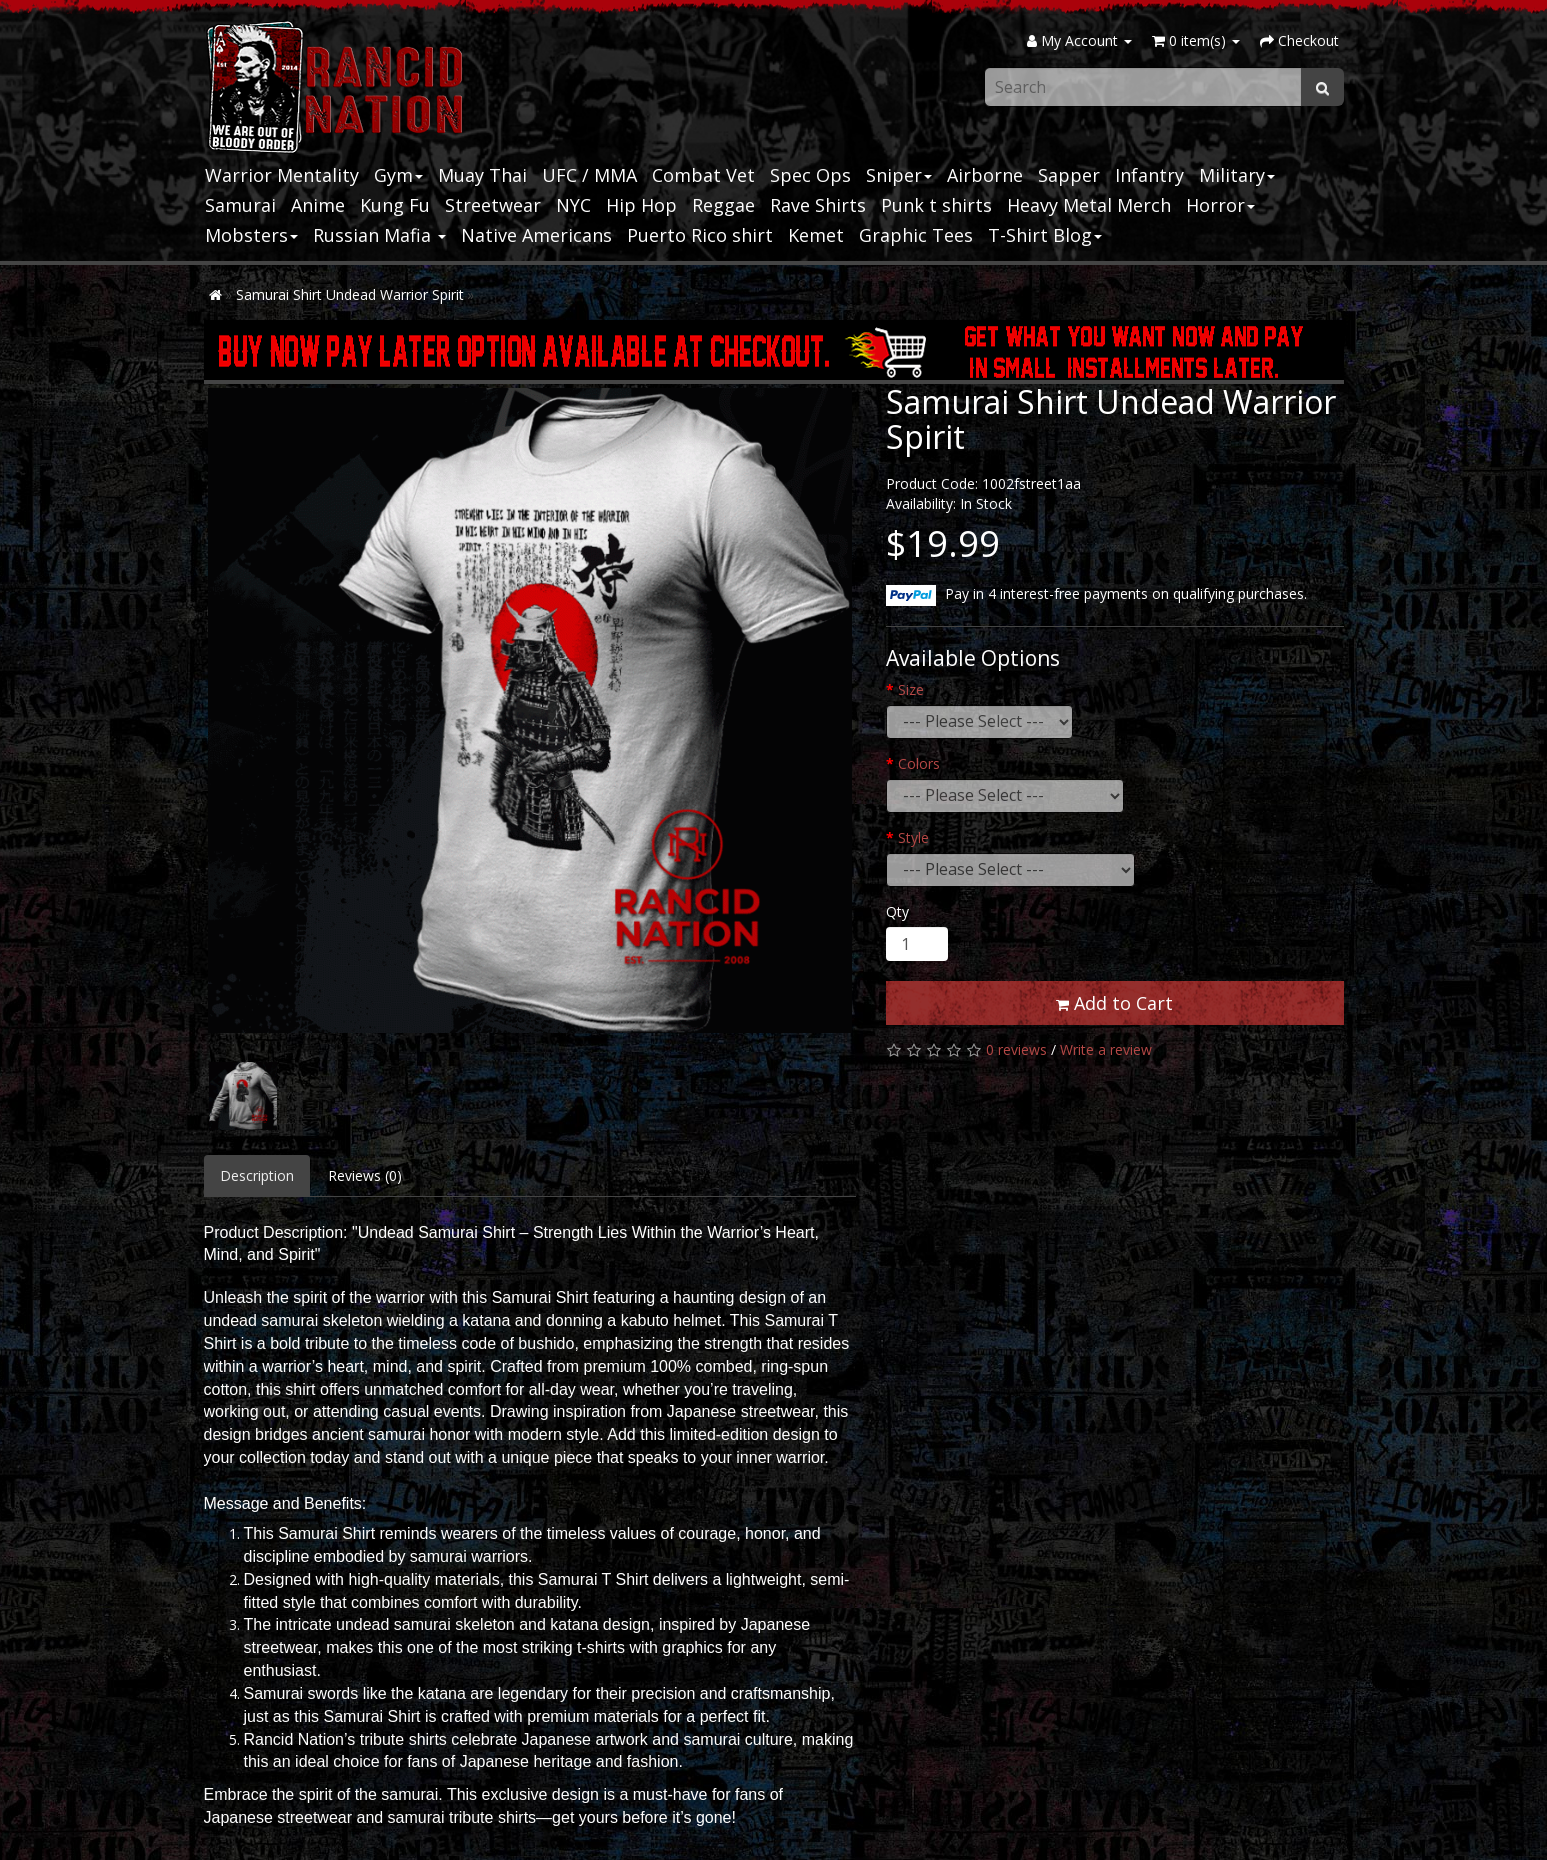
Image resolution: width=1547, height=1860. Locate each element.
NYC (573, 205)
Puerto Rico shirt (700, 235)
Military (1237, 175)
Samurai (240, 205)
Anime (318, 205)
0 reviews (1016, 1049)
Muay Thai (482, 175)
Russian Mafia (379, 235)
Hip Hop (641, 205)
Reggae (723, 205)
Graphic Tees (916, 235)
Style (913, 837)
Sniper (899, 175)
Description (257, 1175)
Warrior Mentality (282, 175)
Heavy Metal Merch (1089, 205)
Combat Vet (703, 175)
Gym (398, 175)
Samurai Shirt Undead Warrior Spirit (350, 294)
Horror (1220, 205)
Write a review (1106, 1049)
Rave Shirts (818, 205)
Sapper (1069, 175)
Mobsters (251, 235)
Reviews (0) (365, 1175)
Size (911, 689)
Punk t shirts (936, 205)
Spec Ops (810, 175)
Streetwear (493, 205)
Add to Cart (1114, 1003)
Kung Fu (395, 205)
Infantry (1149, 175)
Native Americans (536, 235)
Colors (919, 763)
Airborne (985, 175)
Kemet (816, 235)
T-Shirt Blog (1045, 235)
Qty (897, 911)
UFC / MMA (589, 175)
